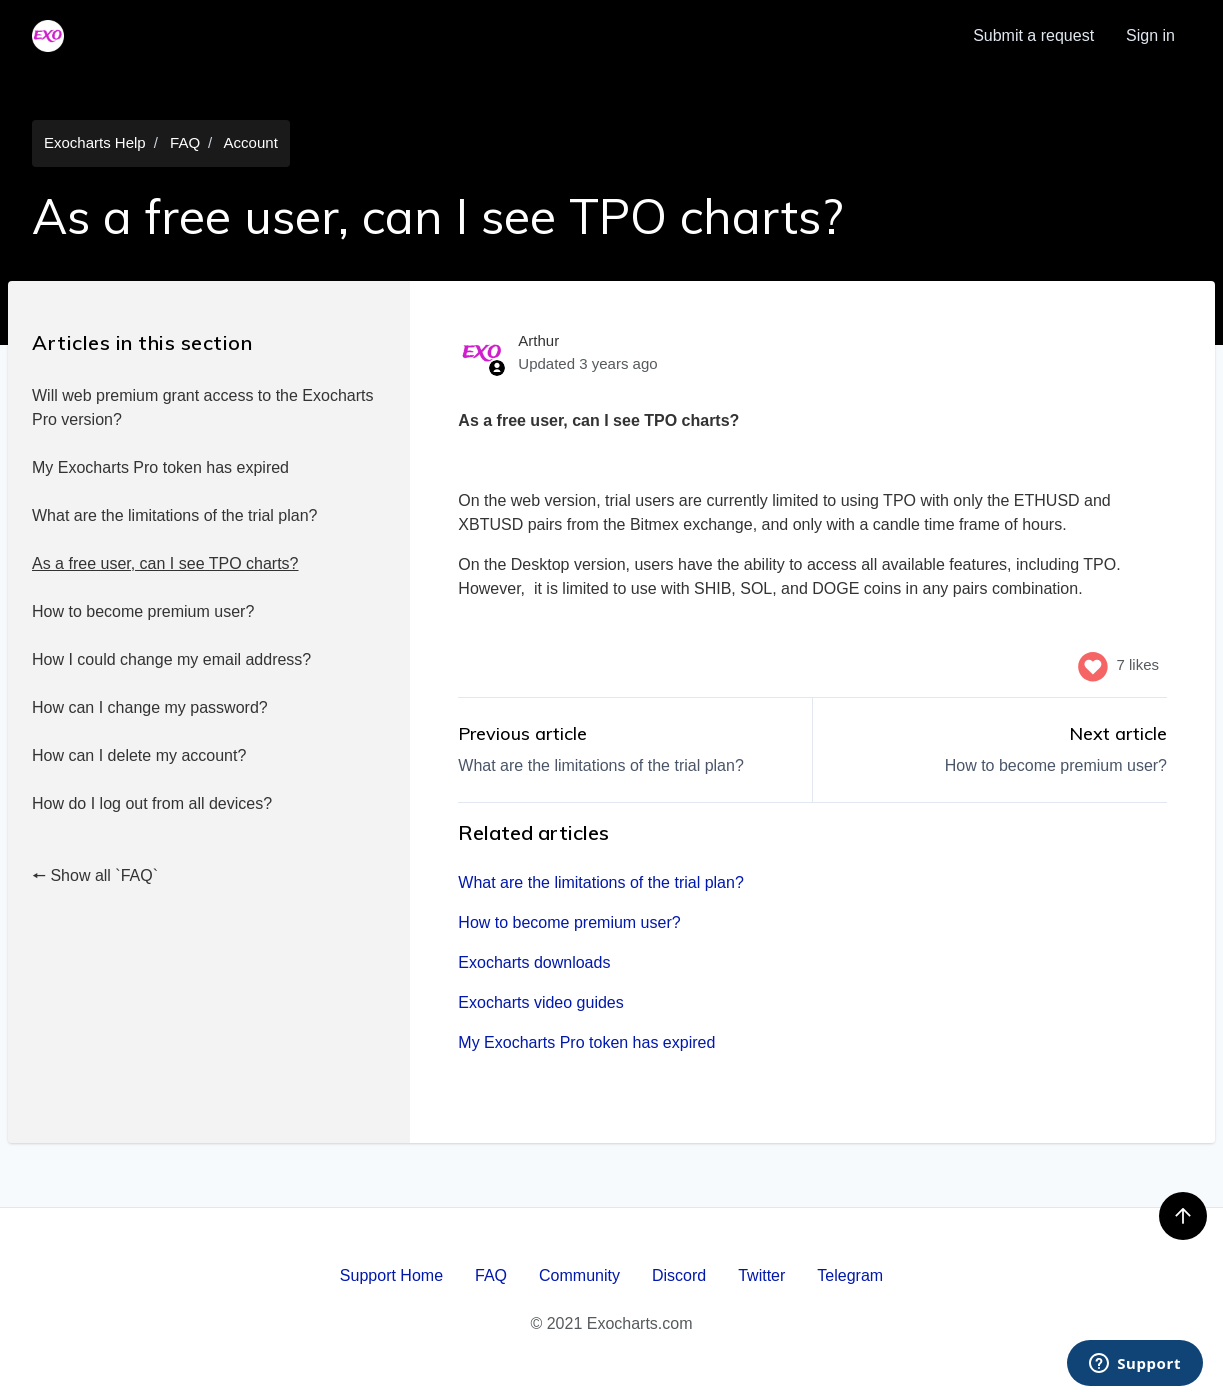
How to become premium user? (143, 611)
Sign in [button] (1150, 35)
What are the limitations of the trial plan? (174, 515)
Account (251, 142)
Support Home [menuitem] (391, 1275)
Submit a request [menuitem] (1033, 35)
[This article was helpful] (1093, 665)
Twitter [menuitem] (761, 1275)
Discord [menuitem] (679, 1275)
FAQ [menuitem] (491, 1275)
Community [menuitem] (579, 1275)
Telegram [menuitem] (850, 1275)
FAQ (185, 142)
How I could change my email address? (171, 659)
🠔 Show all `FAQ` (95, 875)
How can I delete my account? (139, 755)
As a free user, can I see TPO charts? (165, 563)
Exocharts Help (95, 142)
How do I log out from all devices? (152, 803)
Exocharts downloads (534, 962)
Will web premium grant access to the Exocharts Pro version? (202, 407)
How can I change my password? (150, 707)
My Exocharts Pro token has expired (160, 467)
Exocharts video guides (540, 1002)
